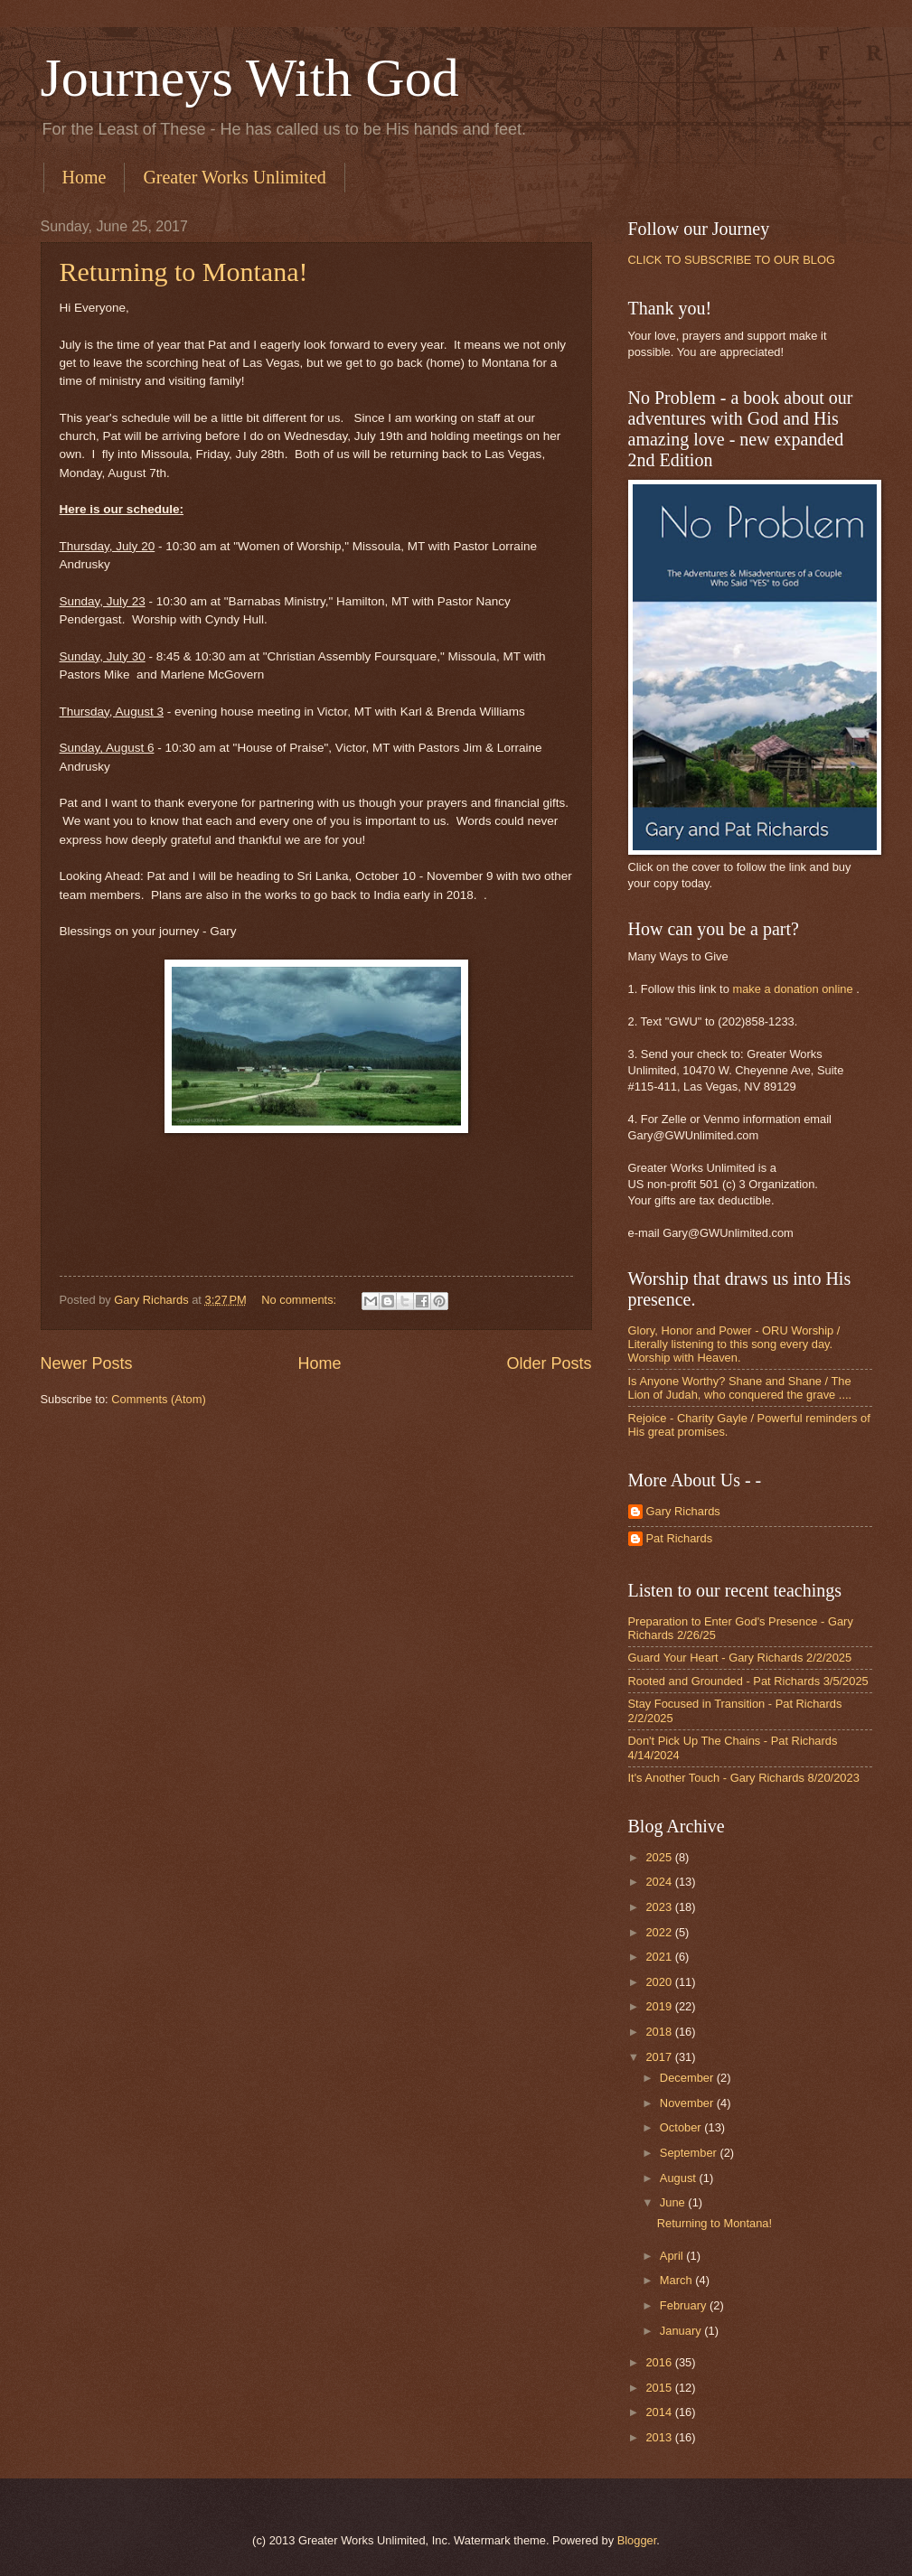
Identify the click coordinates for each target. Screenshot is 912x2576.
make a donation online (792, 989)
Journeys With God (250, 78)
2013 (659, 2437)
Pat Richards (679, 1538)
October (682, 2127)
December (688, 2077)
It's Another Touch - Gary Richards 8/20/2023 (744, 1777)
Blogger (637, 2540)
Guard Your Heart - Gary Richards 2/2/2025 (740, 1657)
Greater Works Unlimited (234, 177)
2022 (659, 1932)
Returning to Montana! (184, 271)
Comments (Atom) (158, 1399)
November (688, 2103)
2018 (659, 2031)
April (673, 2255)
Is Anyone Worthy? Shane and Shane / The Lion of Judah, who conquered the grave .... (740, 1387)
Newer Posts (87, 1363)
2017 (659, 2057)
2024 (659, 1881)
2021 (659, 1956)
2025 (659, 1857)
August (680, 2178)
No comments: (300, 1300)
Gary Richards (683, 1511)
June (674, 2202)
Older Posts (548, 1363)
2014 (659, 2412)
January (682, 2330)
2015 (659, 2387)
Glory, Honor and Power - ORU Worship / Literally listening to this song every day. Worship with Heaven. (734, 1344)
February (685, 2305)
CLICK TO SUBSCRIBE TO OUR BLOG (731, 260)
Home (84, 177)
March (677, 2280)
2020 (659, 1982)
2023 (659, 1907)
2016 (659, 2362)
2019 (659, 2006)
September (690, 2152)
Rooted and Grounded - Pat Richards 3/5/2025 (748, 1681)
